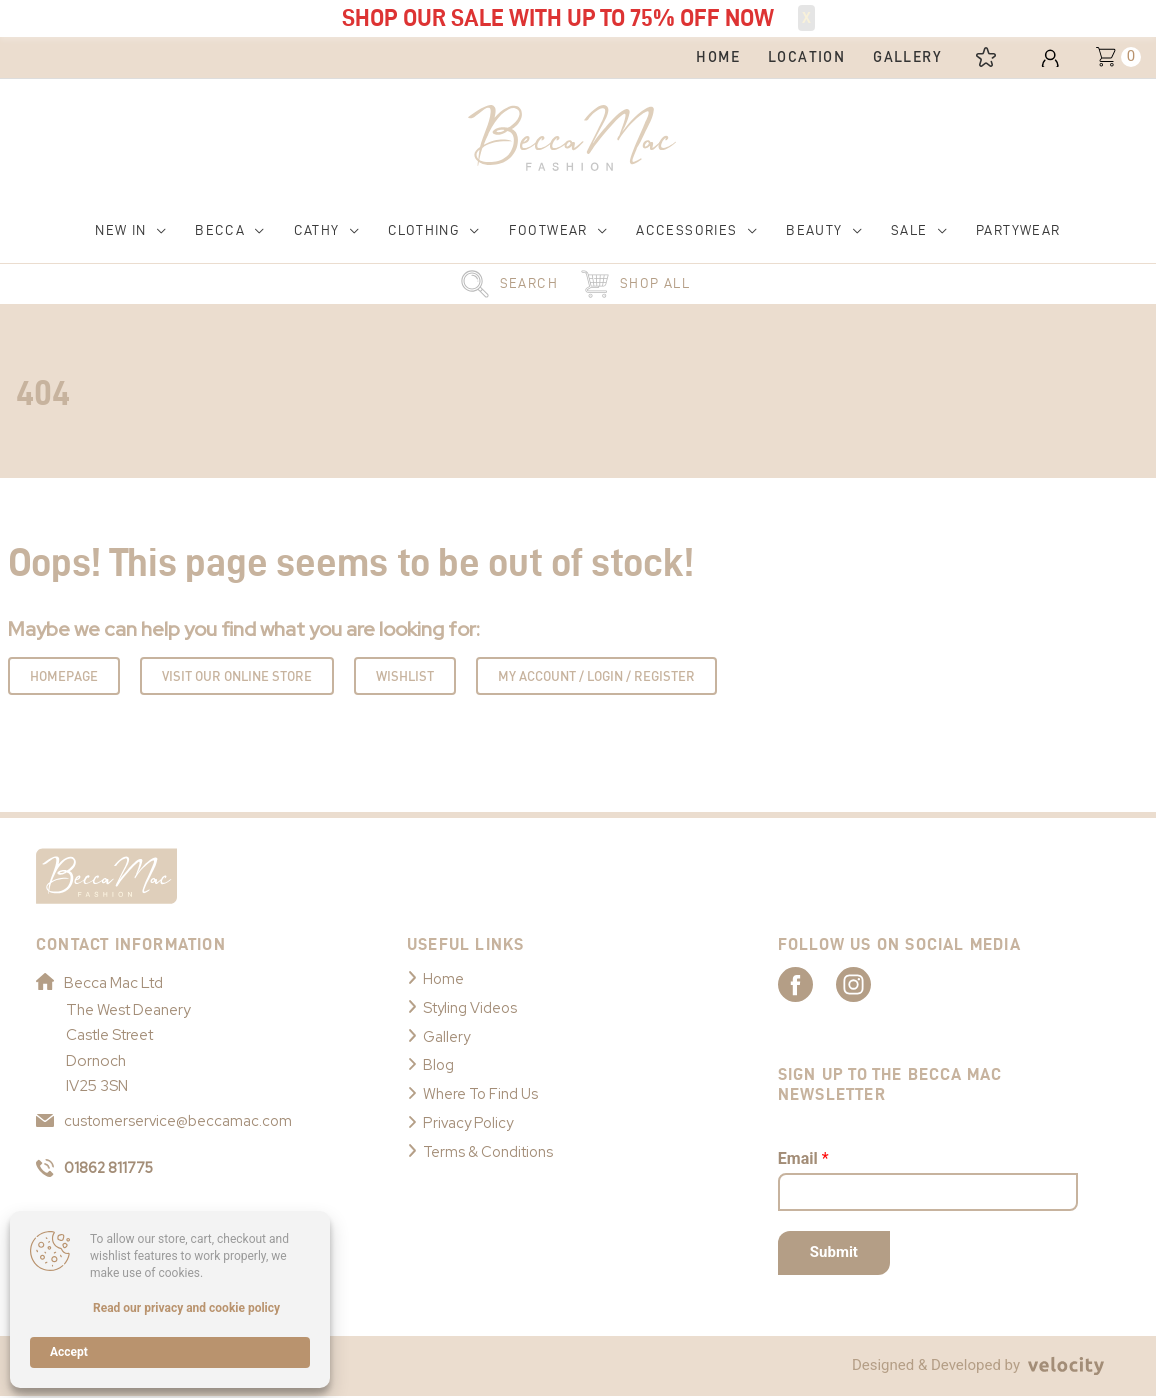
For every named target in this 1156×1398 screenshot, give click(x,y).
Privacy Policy (470, 1118)
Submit (834, 1254)
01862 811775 (97, 1168)
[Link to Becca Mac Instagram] (883, 985)
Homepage (64, 677)
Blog (439, 1062)
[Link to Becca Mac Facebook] (813, 985)
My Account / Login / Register (596, 677)
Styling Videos (471, 1007)
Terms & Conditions (489, 1146)
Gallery (447, 1034)
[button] (131, 232)
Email (803, 1160)
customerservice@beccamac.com (165, 1121)
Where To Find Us (482, 1090)
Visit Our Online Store (237, 677)
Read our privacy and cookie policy (186, 1308)
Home (444, 979)
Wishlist (405, 677)
